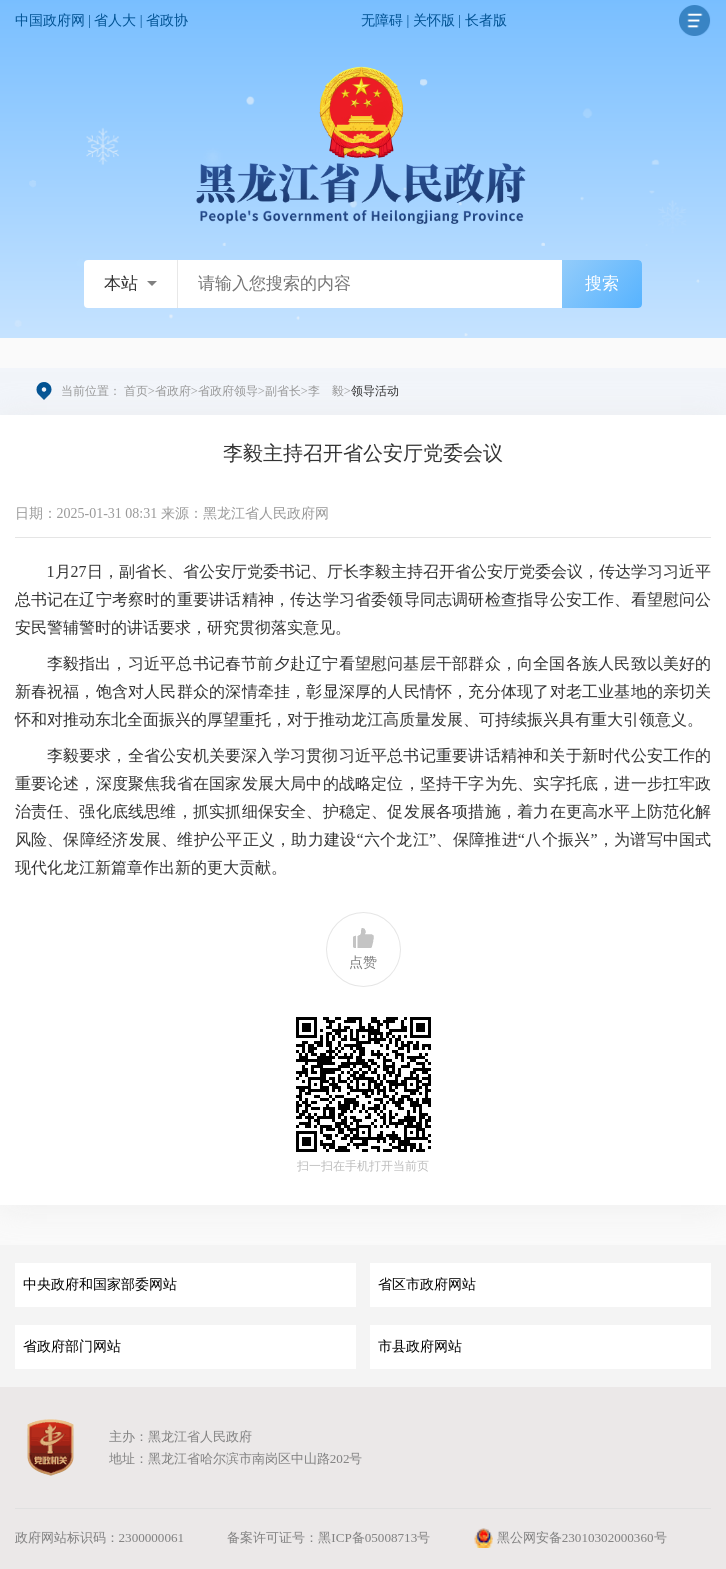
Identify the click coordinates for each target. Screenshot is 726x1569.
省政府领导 (228, 391)
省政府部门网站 (72, 1346)
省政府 (173, 391)
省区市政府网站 (427, 1284)
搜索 (602, 283)
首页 (136, 391)
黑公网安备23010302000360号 (569, 1537)
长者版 (486, 20)
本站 (121, 283)
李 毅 (326, 391)
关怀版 (434, 20)
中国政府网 (50, 20)
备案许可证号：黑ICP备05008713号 (328, 1537)
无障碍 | (387, 20)
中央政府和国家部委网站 (100, 1284)
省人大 (115, 20)
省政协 (167, 20)
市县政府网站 (420, 1346)
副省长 (283, 391)
